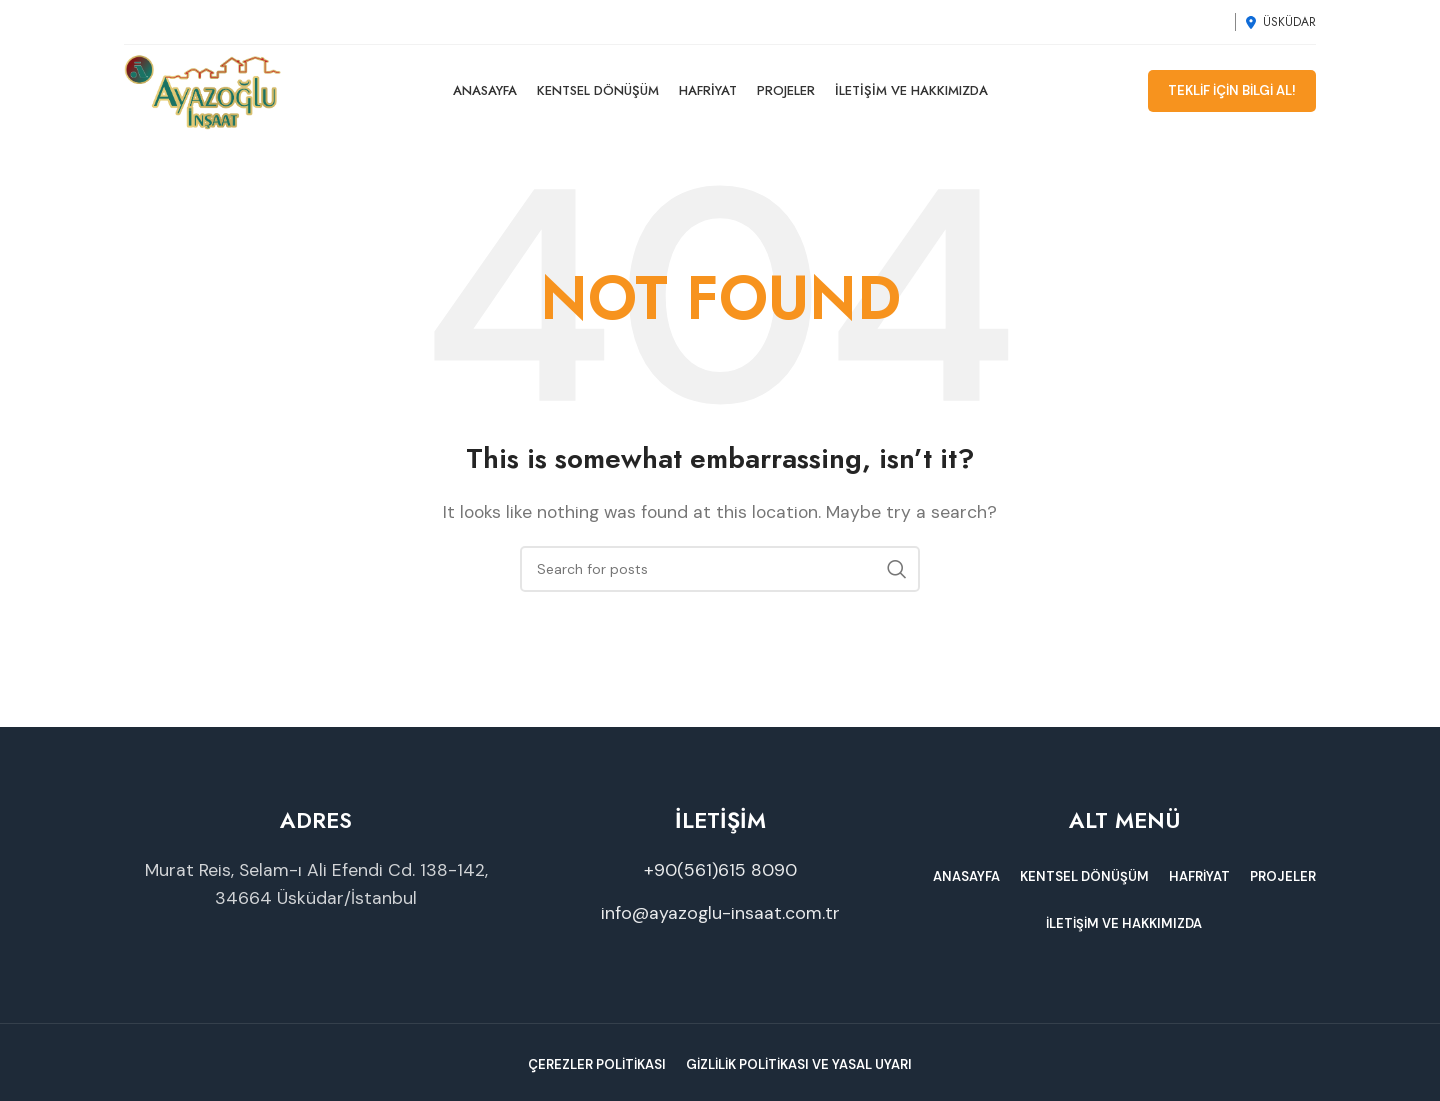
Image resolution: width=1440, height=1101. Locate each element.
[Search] (720, 577)
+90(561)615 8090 (720, 878)
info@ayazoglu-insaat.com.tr (720, 922)
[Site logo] (211, 93)
